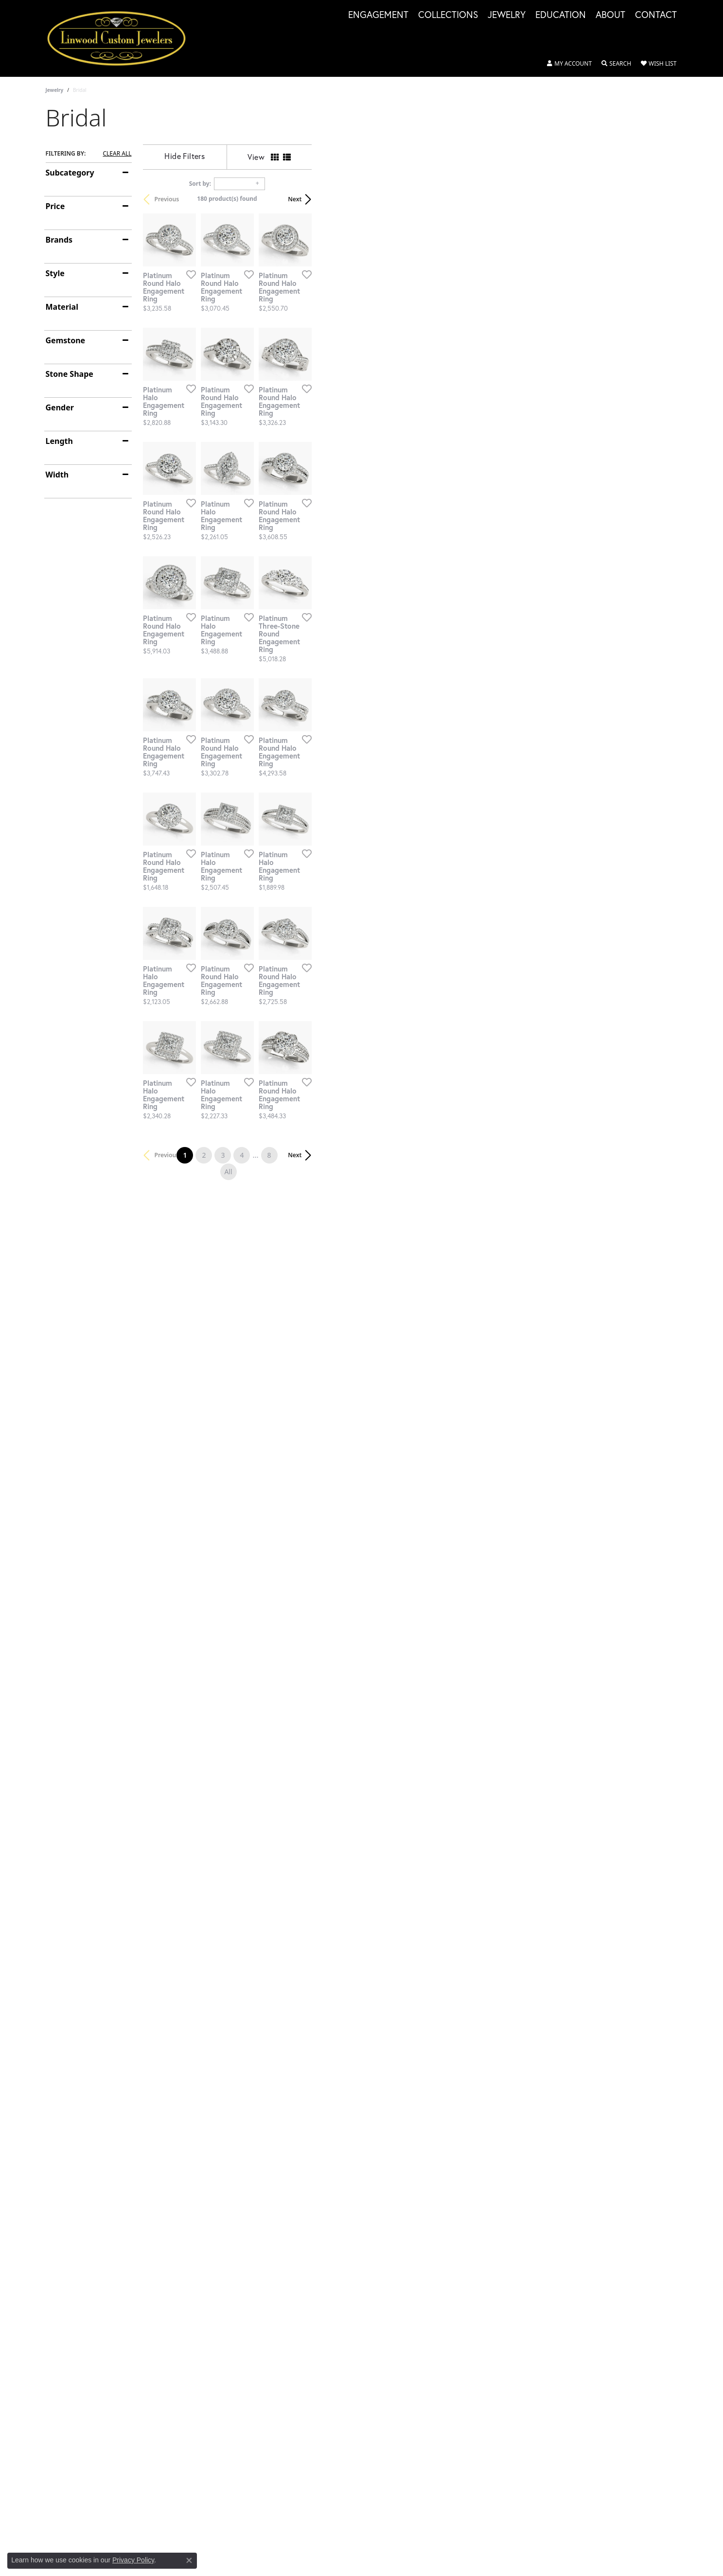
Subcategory (70, 172)
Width (57, 474)
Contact (656, 15)
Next (661, 199)
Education (560, 15)
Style (55, 273)
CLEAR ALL (117, 154)
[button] (569, 63)
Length (59, 441)
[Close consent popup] (189, 2560)
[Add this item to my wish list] (310, 396)
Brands (59, 240)
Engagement (378, 15)
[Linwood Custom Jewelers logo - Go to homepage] (122, 38)
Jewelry (507, 15)
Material (62, 307)
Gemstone (66, 340)
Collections (448, 15)
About (610, 15)
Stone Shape (69, 374)
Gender (60, 407)
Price (55, 206)
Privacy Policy (133, 2560)
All (462, 1936)
